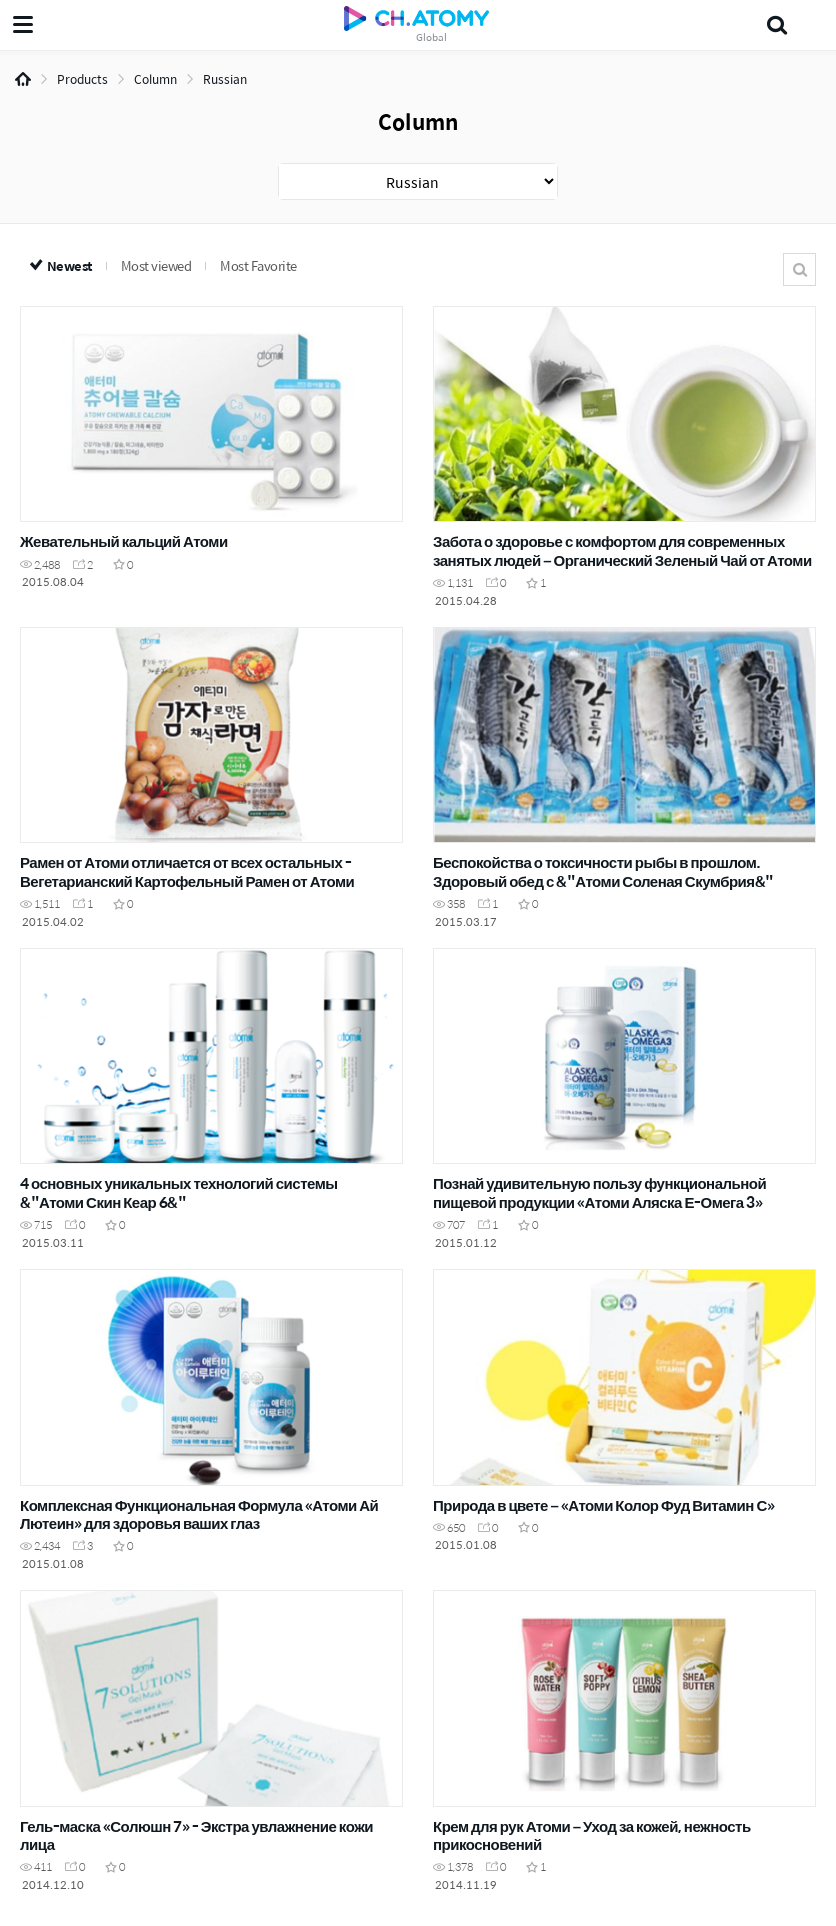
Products (82, 79)
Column (155, 79)
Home (23, 79)
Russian (225, 79)
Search (799, 269)
